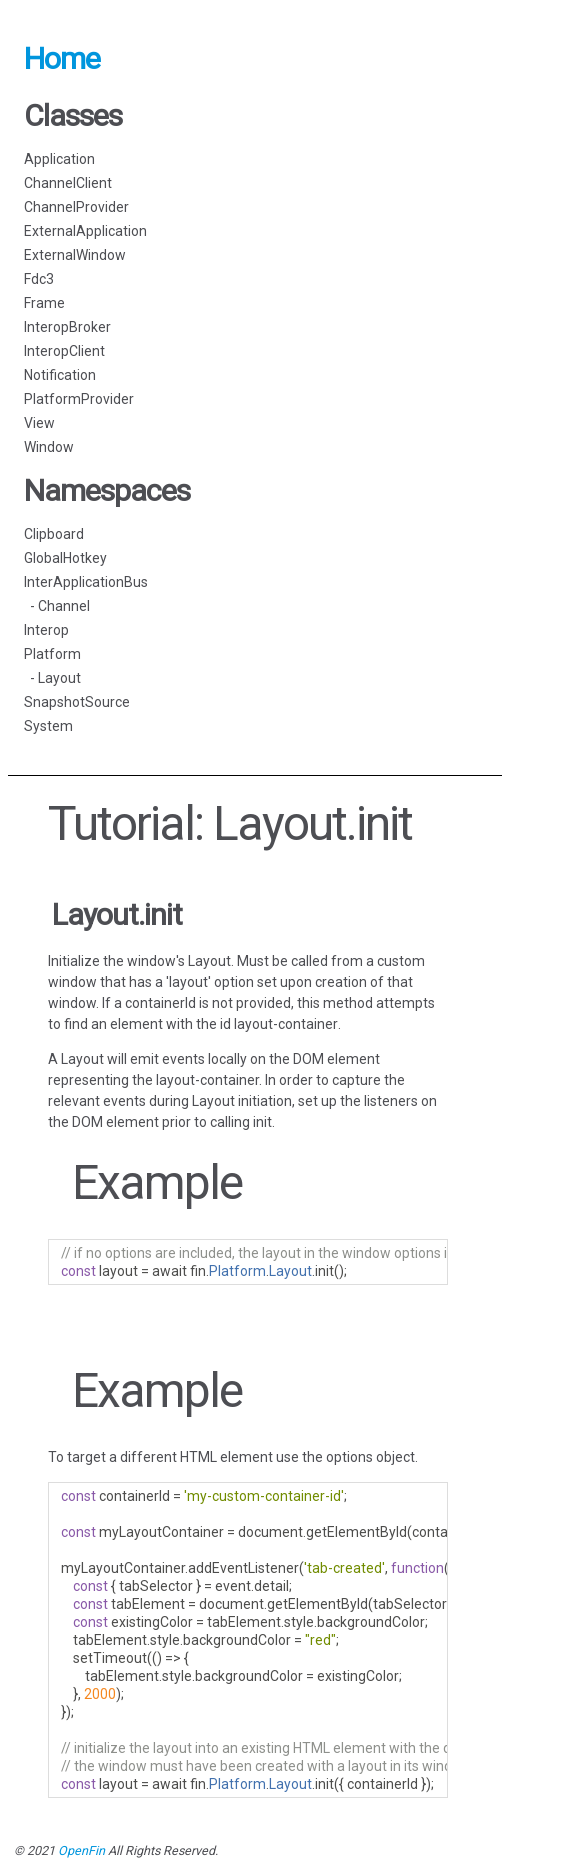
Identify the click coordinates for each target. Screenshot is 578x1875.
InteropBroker (67, 327)
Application (59, 159)
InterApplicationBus (86, 582)
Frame (44, 303)
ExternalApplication (85, 231)
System (48, 726)
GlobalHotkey (65, 558)
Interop (46, 630)
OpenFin (81, 1850)
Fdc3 (39, 279)
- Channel (57, 606)
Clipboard (54, 534)
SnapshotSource (77, 702)
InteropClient (64, 351)
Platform (52, 654)
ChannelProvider (76, 207)
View (39, 423)
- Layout (52, 678)
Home (62, 58)
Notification (60, 375)
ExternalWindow (75, 255)
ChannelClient (68, 183)
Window (49, 447)
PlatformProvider (79, 399)
